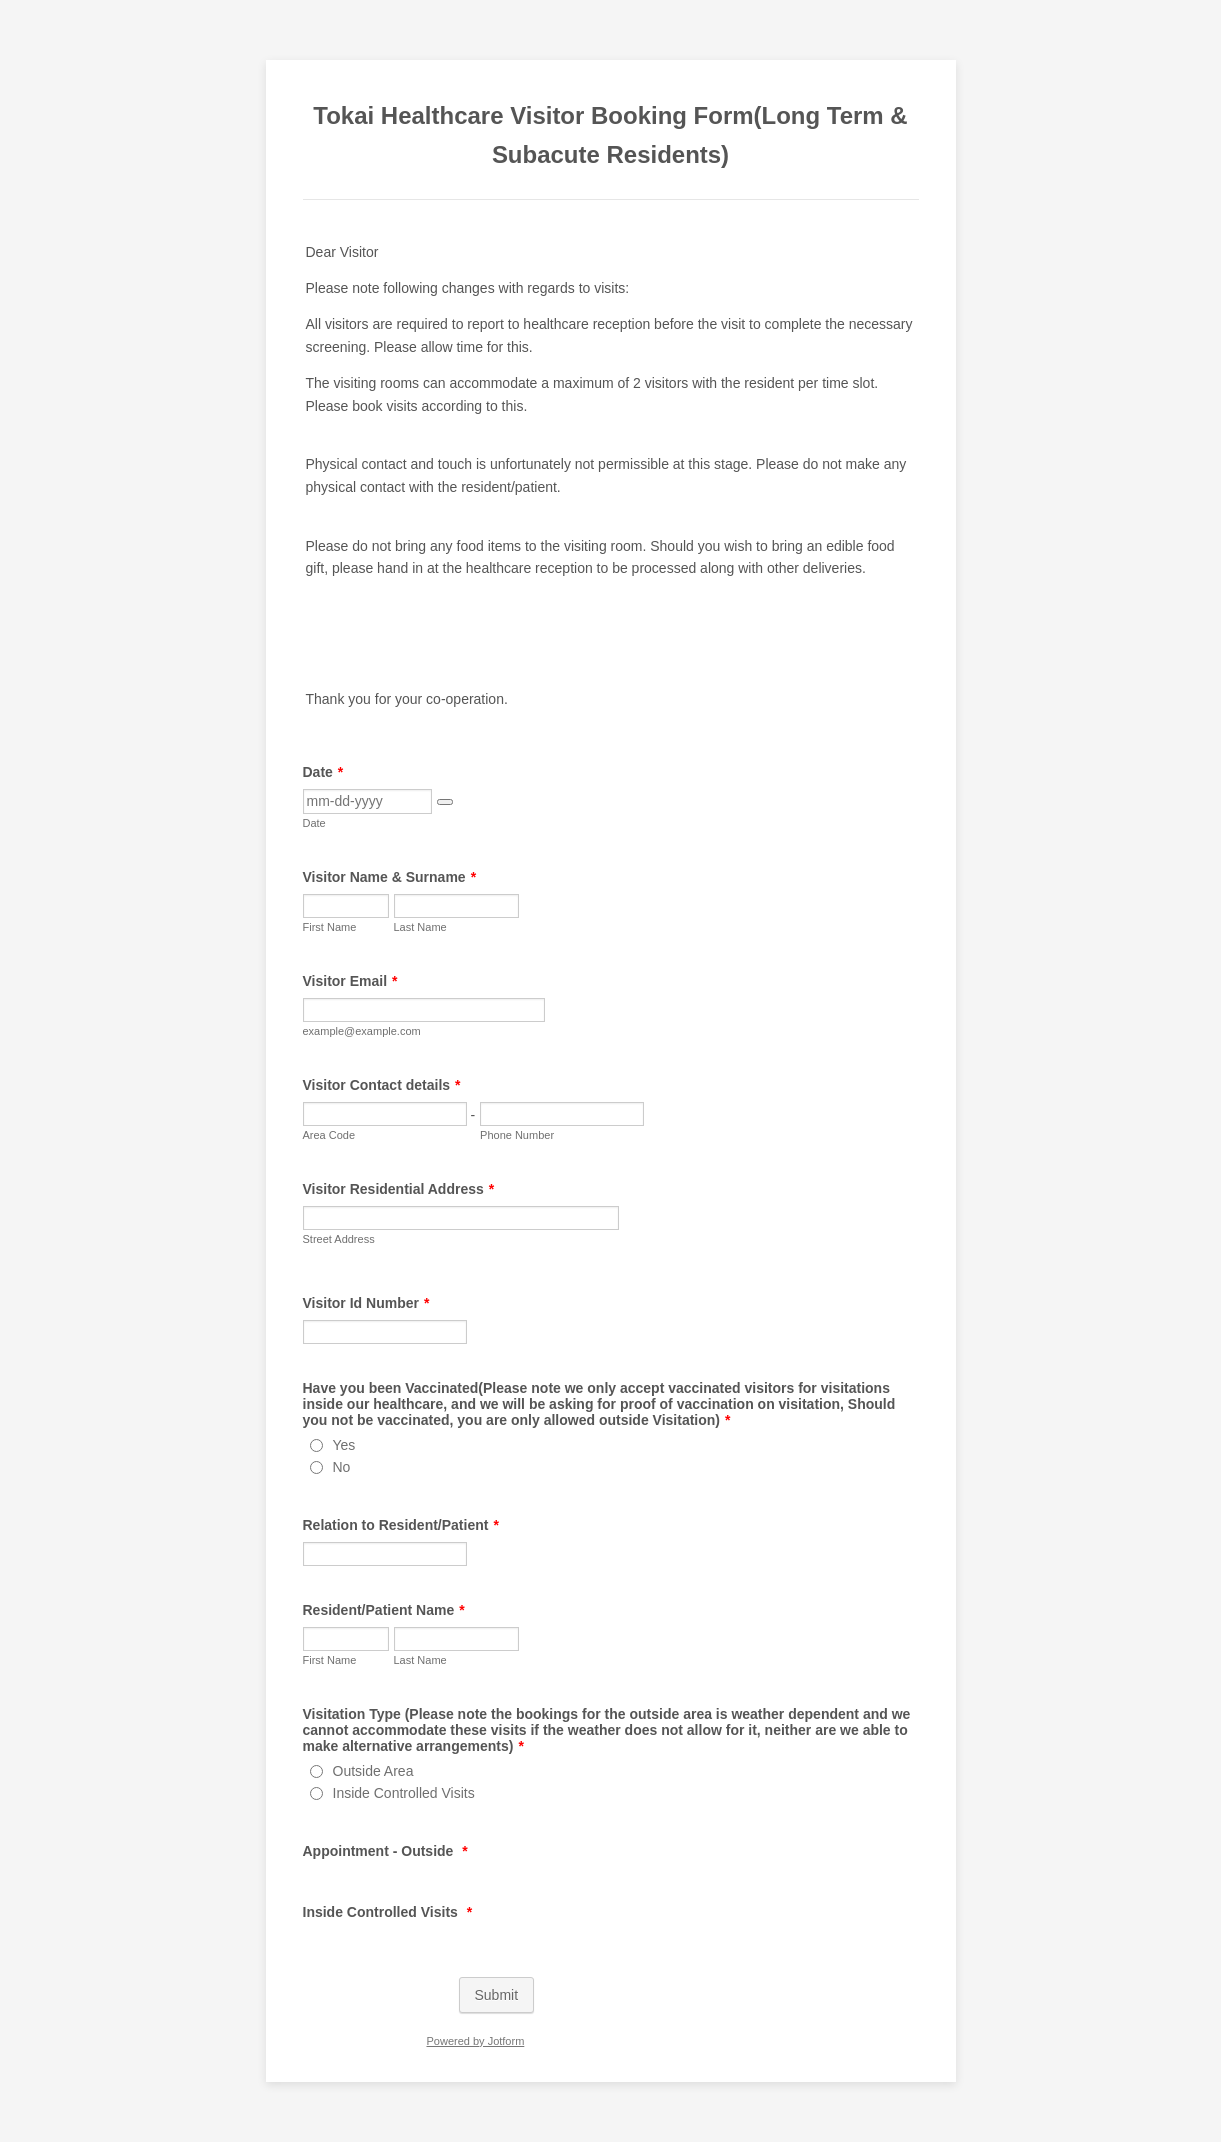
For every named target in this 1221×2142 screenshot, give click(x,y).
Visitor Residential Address (399, 1189)
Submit (497, 1995)
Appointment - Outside (385, 1851)
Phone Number (517, 1135)
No (342, 1467)
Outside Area (373, 1771)
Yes (344, 1445)
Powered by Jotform (475, 2041)
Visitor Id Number (366, 1303)
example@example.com (362, 1031)
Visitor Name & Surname (390, 877)
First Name (330, 927)
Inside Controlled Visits (404, 1793)
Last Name (420, 927)
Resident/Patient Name (384, 1610)
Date (323, 772)
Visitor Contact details (382, 1085)
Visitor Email (350, 981)
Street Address (339, 1239)
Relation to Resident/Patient (401, 1525)
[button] (445, 802)
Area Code (329, 1135)
